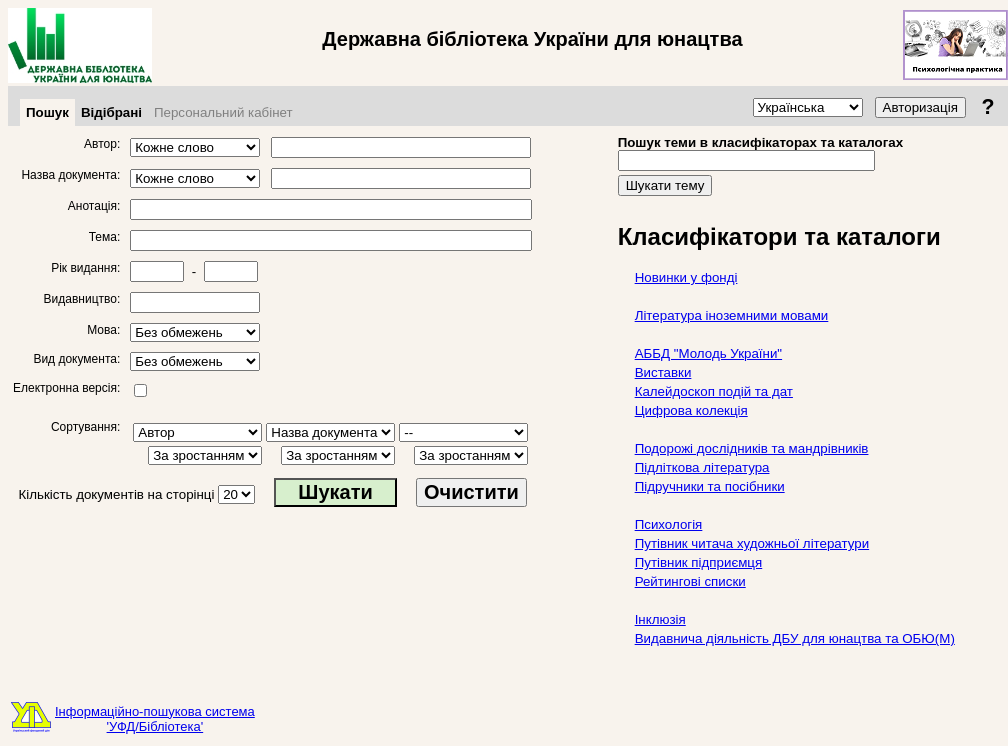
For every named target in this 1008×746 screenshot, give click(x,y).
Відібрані (111, 112)
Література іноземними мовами (732, 315)
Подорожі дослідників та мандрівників (752, 448)
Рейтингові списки (690, 581)
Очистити (471, 492)
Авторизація (920, 107)
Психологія (669, 524)
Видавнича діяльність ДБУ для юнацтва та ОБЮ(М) (795, 638)
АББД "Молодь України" (708, 353)
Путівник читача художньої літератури (752, 543)
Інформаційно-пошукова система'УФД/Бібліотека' (155, 719)
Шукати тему (665, 185)
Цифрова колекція (691, 410)
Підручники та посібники (710, 486)
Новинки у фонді (686, 277)
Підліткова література (702, 467)
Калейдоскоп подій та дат (714, 391)
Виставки (663, 372)
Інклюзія (660, 619)
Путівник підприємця (699, 562)
